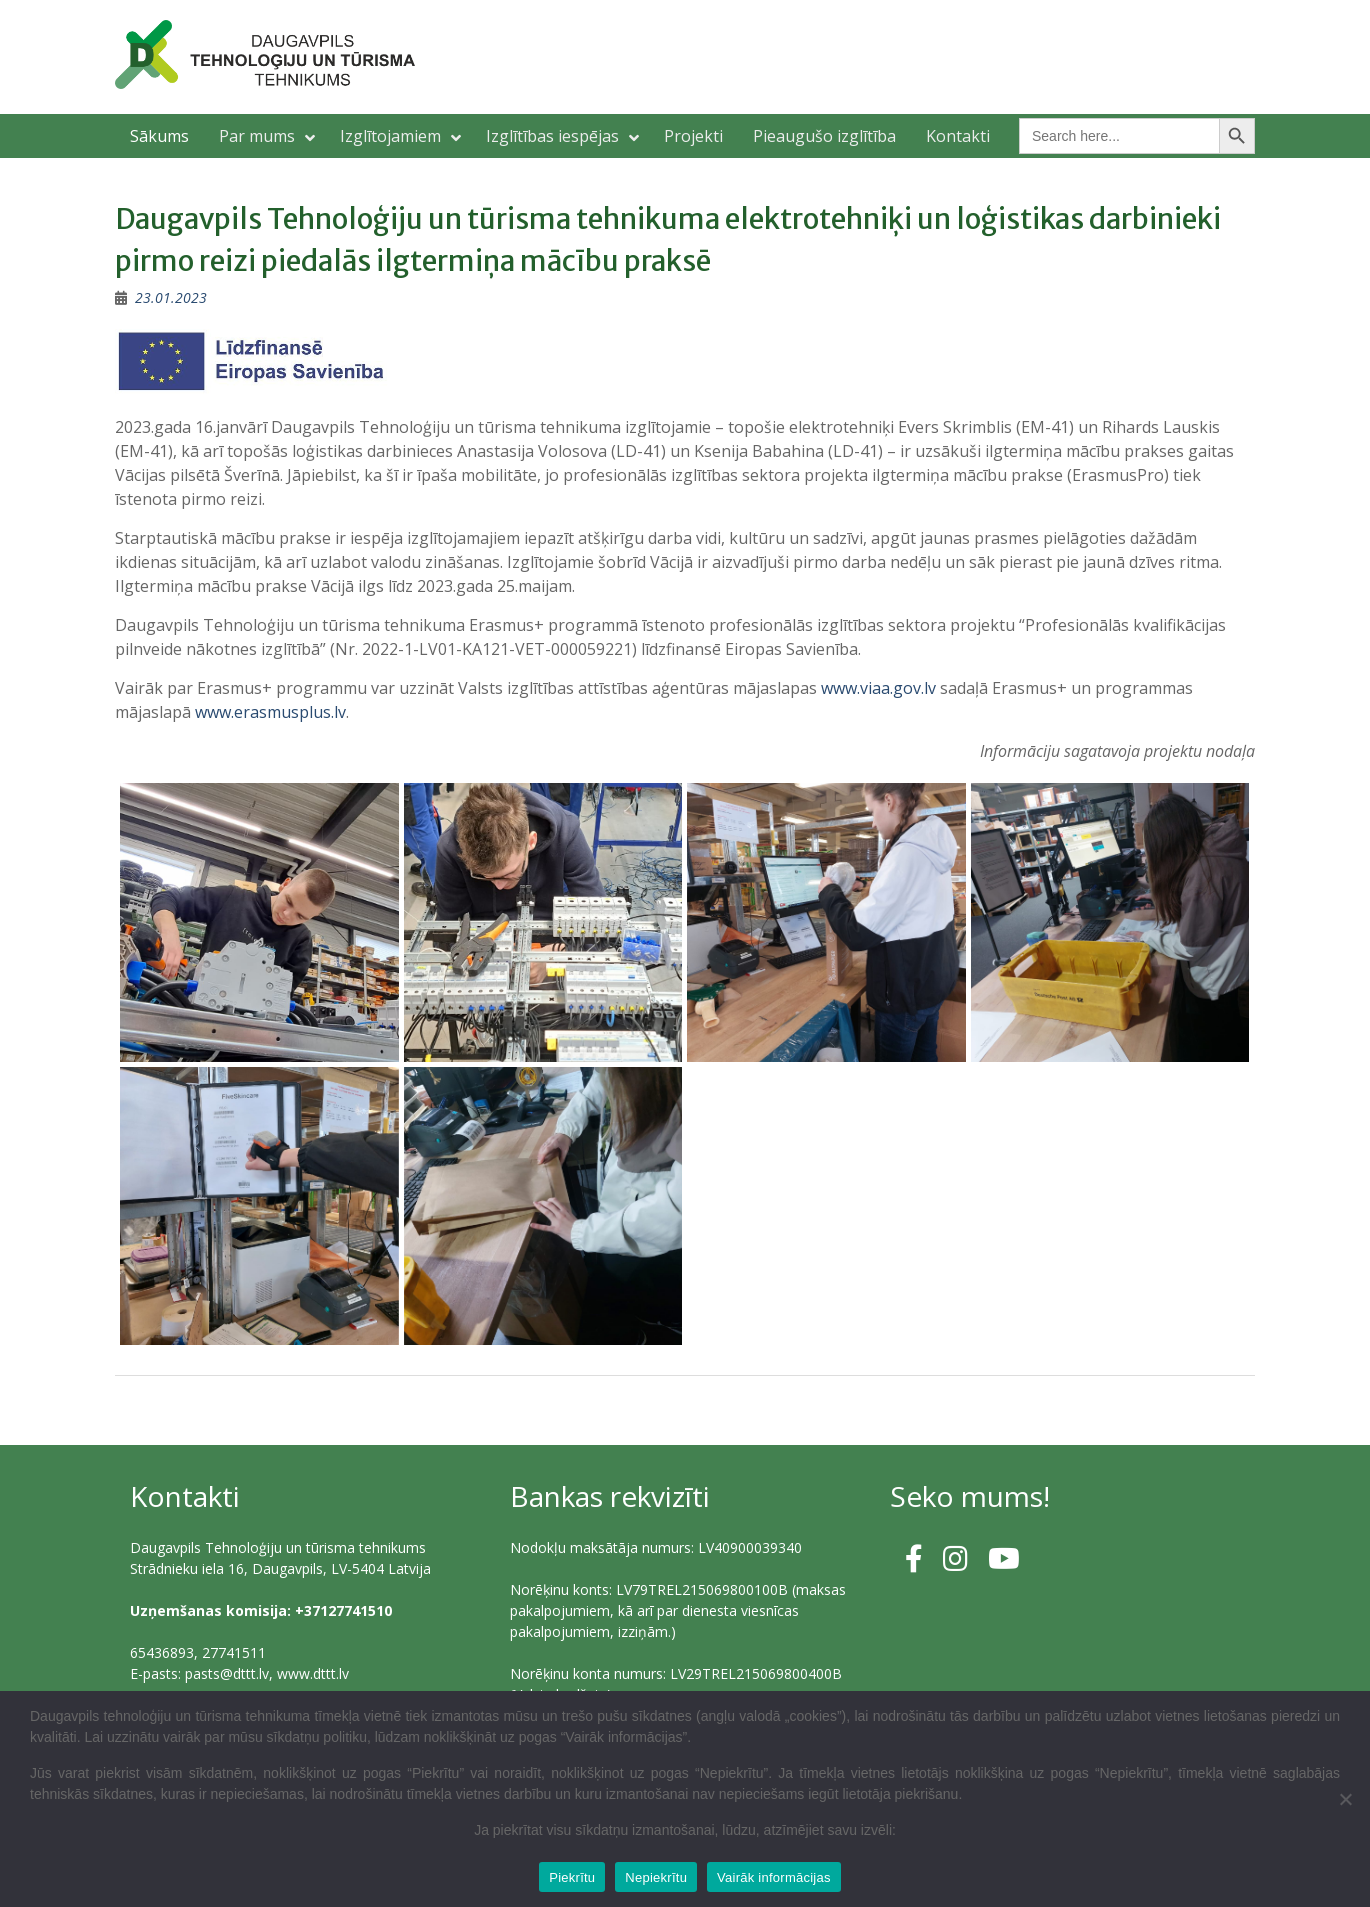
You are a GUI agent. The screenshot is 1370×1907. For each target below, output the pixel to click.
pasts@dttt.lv (227, 1673)
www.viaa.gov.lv (878, 688)
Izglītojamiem (390, 136)
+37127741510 (343, 1610)
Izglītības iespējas (552, 136)
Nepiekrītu (656, 1877)
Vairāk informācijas (774, 1877)
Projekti (693, 136)
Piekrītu (572, 1877)
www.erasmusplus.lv (270, 712)
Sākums (159, 136)
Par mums (257, 136)
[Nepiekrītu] (1345, 1799)
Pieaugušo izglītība (824, 136)
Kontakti (958, 136)
